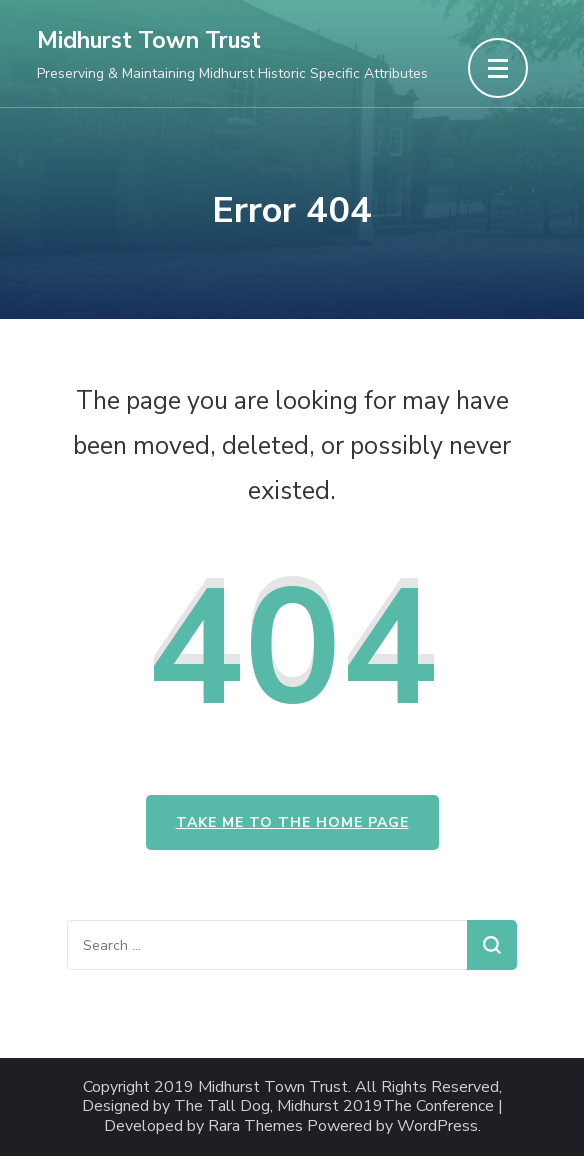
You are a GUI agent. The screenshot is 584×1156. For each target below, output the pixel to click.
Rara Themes (255, 1126)
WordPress (437, 1126)
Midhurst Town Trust (149, 40)
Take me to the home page (292, 822)
